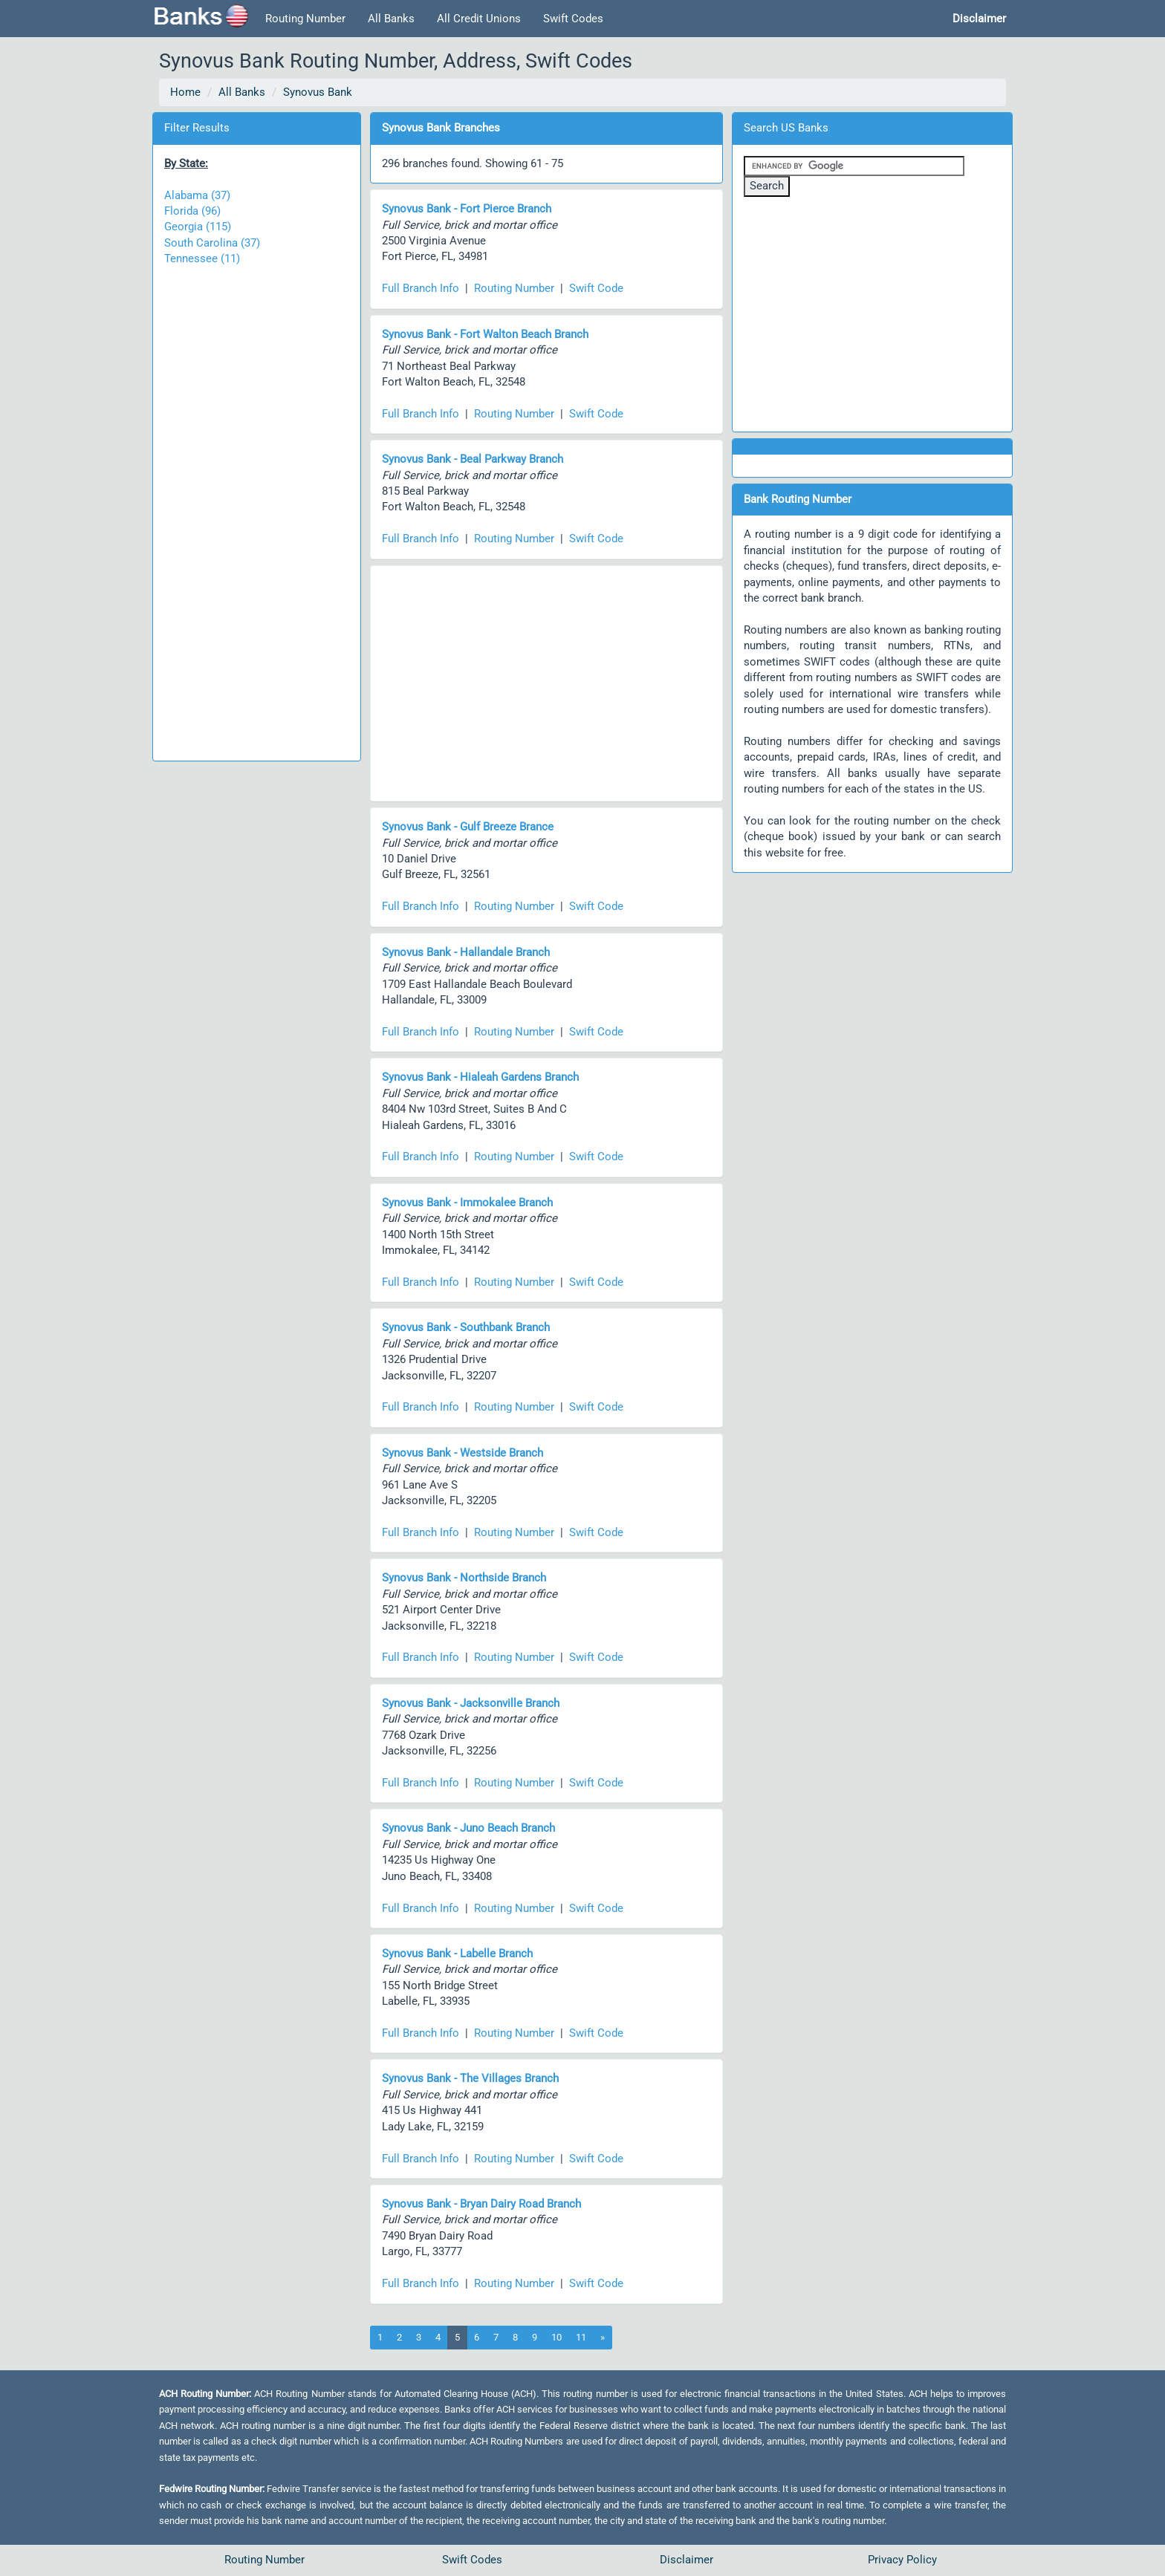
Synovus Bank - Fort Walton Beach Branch (485, 334)
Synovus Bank (317, 92)
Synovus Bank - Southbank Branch (466, 1327)
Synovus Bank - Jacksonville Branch (470, 1703)
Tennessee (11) (202, 258)
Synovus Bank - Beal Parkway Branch (472, 459)
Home (185, 92)
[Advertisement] (256, 506)
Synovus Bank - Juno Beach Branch (468, 1828)
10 (556, 2337)
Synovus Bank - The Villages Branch (470, 2078)
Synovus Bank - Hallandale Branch (466, 952)
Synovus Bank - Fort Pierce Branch (466, 208)
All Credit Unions (479, 18)
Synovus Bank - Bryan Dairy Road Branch (481, 2204)
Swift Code (596, 288)
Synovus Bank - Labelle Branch (457, 1953)
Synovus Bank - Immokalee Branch (467, 1202)
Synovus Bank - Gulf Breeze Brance (468, 826)
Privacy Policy (902, 2559)
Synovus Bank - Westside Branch (462, 1453)
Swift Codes (573, 18)
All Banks (391, 18)
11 (581, 2337)
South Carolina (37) (212, 243)
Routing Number (305, 18)
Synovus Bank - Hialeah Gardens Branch (480, 1077)
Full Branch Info (420, 288)
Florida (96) (192, 211)
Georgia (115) (197, 226)
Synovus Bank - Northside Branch (464, 1577)
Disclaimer (686, 2559)
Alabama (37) (197, 195)
